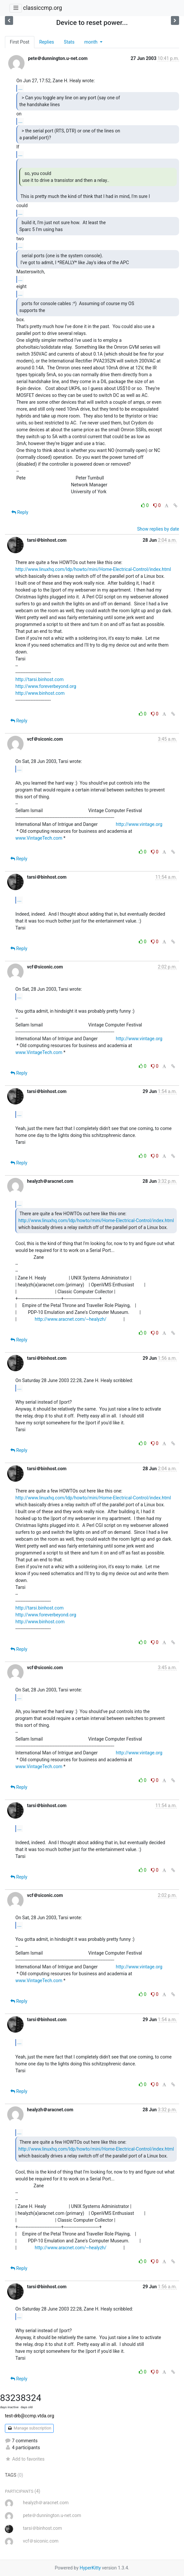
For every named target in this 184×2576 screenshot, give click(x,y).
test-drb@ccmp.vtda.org (29, 2415)
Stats (69, 42)
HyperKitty (90, 2567)
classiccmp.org (42, 8)
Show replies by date (158, 529)
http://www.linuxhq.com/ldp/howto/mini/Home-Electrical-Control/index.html (93, 569)
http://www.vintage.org (139, 824)
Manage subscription (29, 2428)
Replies (46, 42)
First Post (19, 42)
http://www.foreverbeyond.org (45, 686)
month (91, 42)
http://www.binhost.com (39, 693)
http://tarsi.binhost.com (39, 679)
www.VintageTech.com (38, 838)
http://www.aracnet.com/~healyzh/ (70, 1319)
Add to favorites (25, 2459)
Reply (19, 512)
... (20, 88)
